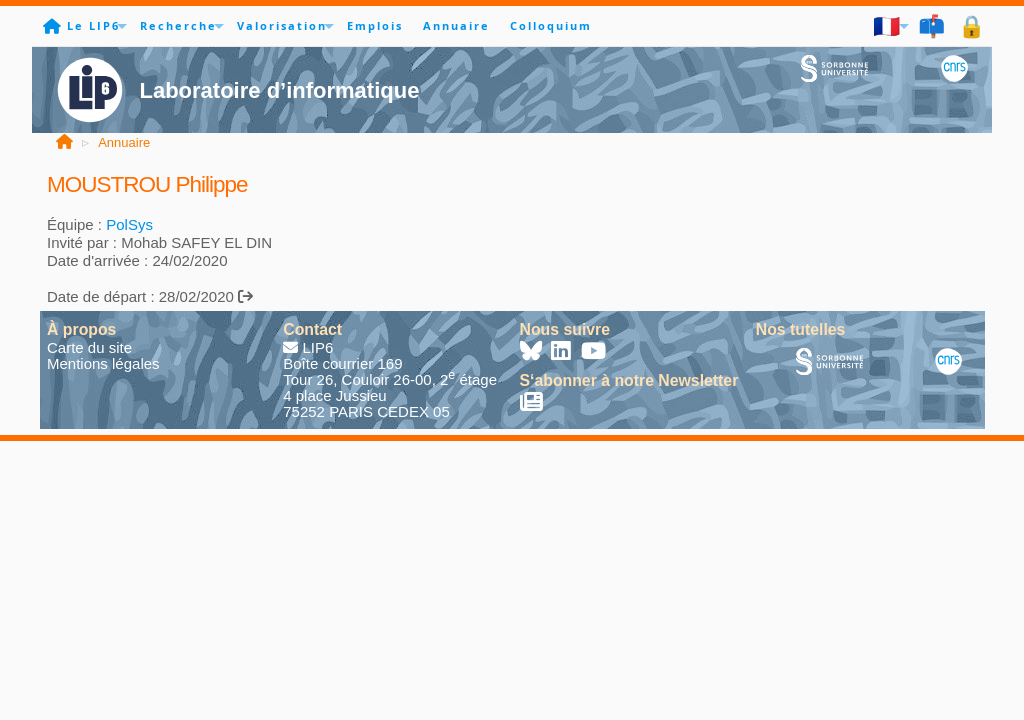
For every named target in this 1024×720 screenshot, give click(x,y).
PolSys (129, 224)
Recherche (178, 25)
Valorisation (282, 25)
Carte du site (89, 347)
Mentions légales (103, 363)
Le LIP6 (93, 25)
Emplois (375, 25)
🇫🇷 (887, 25)
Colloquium (551, 25)
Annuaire (456, 25)
